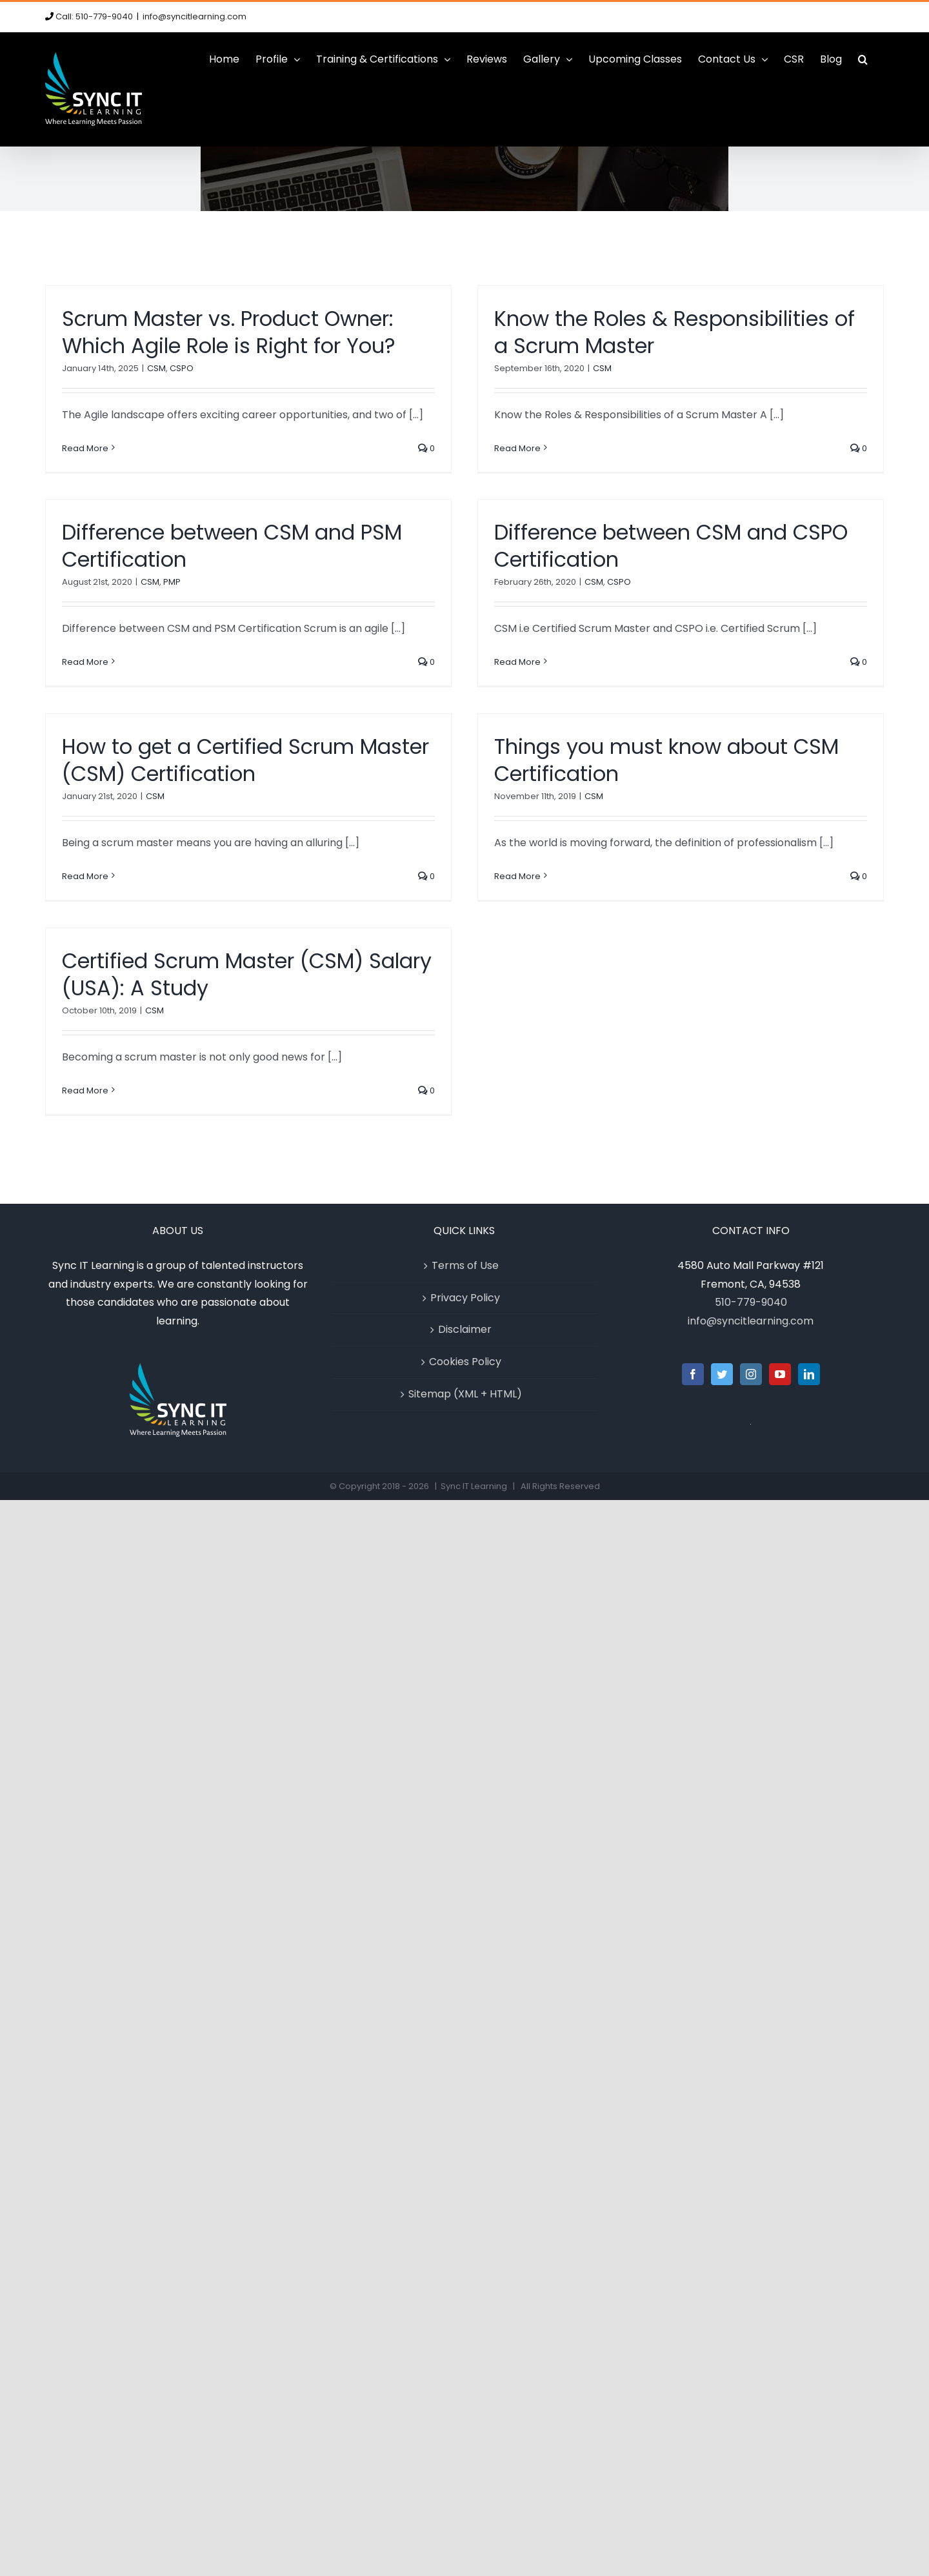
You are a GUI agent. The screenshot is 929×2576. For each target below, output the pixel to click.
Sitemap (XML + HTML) (465, 1393)
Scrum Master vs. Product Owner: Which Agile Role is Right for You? (228, 332)
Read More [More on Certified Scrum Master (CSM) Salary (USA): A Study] (85, 1090)
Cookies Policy (465, 1361)
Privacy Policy (465, 1297)
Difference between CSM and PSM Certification (232, 546)
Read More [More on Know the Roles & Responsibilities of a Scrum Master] (517, 448)
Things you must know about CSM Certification (666, 760)
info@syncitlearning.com (194, 16)
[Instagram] (751, 1374)
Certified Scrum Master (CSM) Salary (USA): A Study (247, 974)
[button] (863, 59)
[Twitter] (722, 1374)
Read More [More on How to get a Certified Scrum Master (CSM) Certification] (85, 876)
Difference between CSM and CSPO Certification (671, 546)
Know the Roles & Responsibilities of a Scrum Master (674, 332)
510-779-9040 (751, 1302)
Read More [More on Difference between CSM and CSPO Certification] (517, 662)
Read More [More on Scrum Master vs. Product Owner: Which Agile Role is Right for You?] (85, 448)
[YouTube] (780, 1374)
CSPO (182, 368)
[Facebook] (693, 1374)
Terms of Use (465, 1265)
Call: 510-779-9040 (94, 16)
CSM (156, 368)
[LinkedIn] (809, 1374)
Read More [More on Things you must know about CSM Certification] (517, 876)
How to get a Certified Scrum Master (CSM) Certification (245, 760)
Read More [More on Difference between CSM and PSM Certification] (85, 662)
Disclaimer (465, 1329)
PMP (172, 582)
